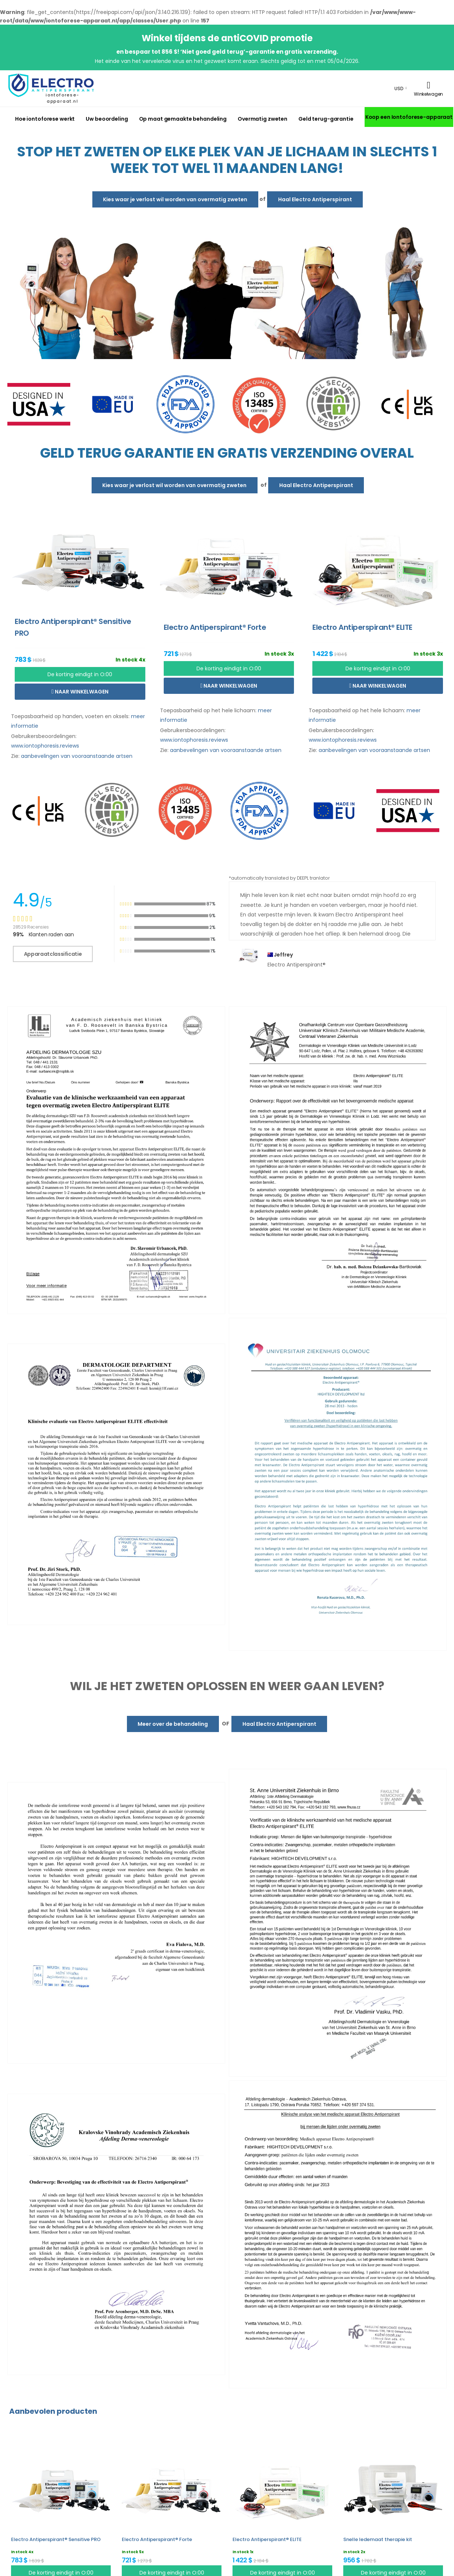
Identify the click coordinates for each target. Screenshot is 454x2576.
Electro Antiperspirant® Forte (157, 2539)
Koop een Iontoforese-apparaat (409, 117)
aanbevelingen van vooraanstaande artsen (76, 756)
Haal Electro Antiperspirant (315, 199)
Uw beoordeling (107, 119)
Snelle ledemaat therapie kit (377, 2539)
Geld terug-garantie (326, 119)
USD (398, 88)
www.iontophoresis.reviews (45, 745)
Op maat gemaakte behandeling (183, 119)
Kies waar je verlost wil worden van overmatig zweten (175, 199)
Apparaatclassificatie (53, 954)
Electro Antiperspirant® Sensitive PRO (56, 2539)
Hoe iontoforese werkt (45, 119)
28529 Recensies (31, 927)
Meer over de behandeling (173, 1724)
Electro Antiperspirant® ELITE (267, 2539)
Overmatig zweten (262, 119)
